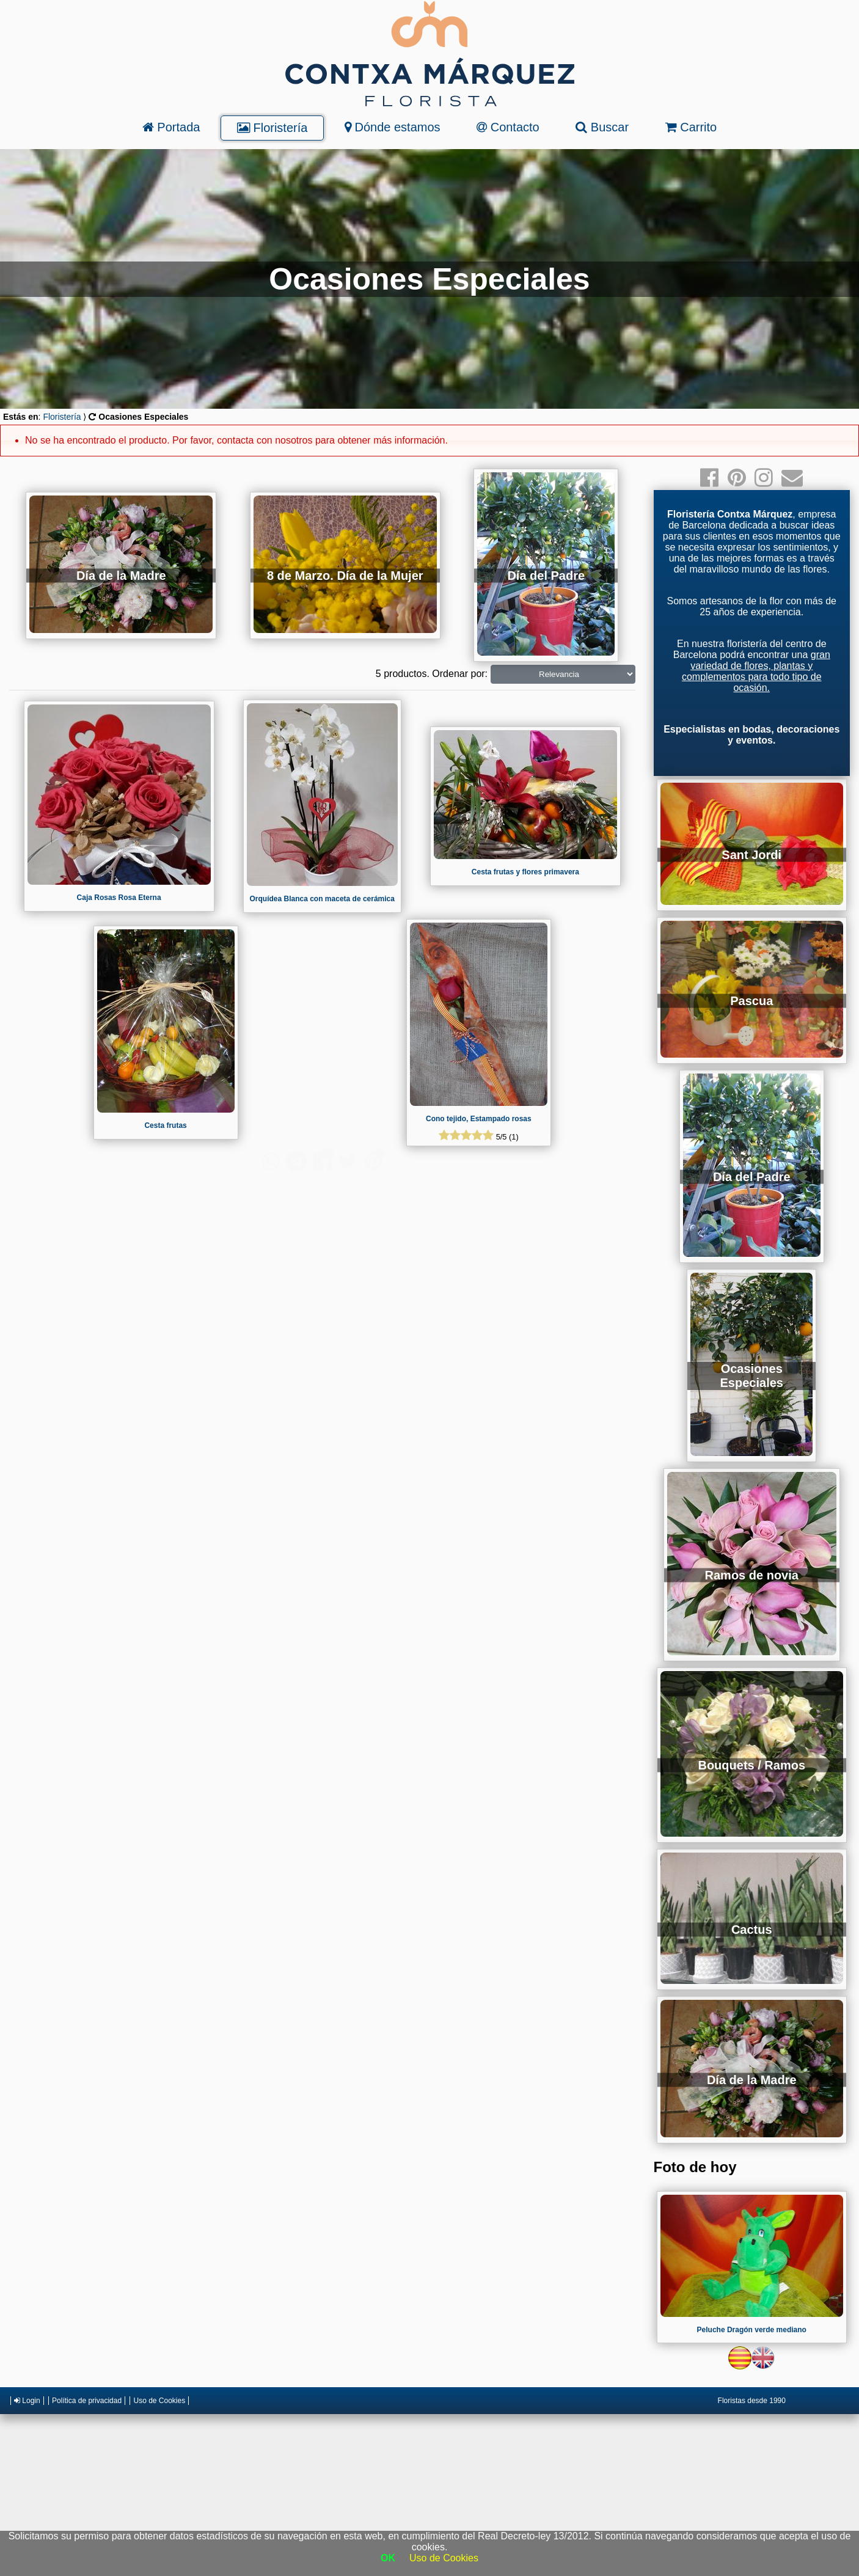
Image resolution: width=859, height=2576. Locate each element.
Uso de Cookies (159, 2400)
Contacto (508, 127)
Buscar (602, 127)
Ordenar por (458, 673)
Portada (171, 127)
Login (27, 2400)
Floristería (272, 127)
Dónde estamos (392, 127)
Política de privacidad (87, 2400)
